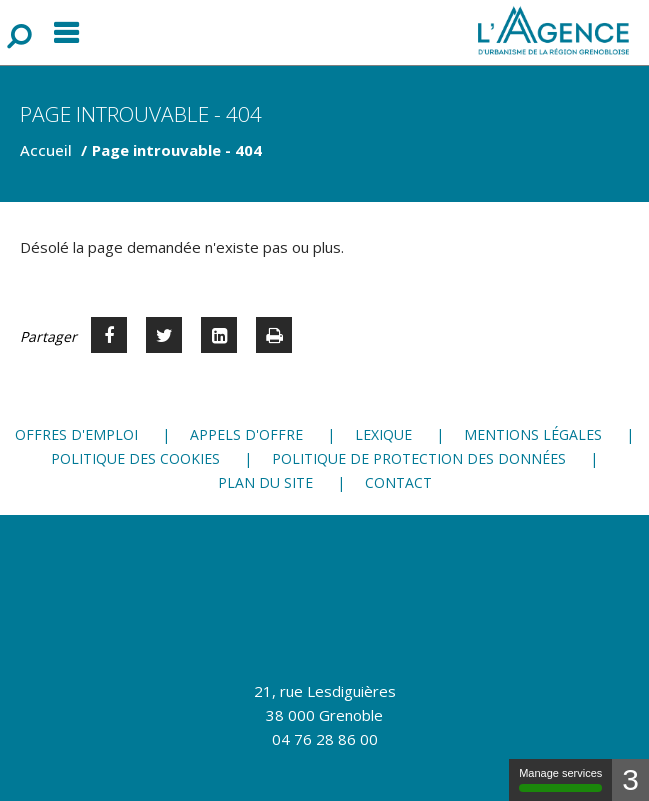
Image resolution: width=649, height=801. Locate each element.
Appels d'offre (246, 434)
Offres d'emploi (76, 434)
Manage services (560, 779)
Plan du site (265, 482)
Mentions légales (533, 434)
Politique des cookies (135, 458)
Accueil (46, 150)
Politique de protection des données (419, 458)
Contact (398, 482)
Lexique (383, 434)
